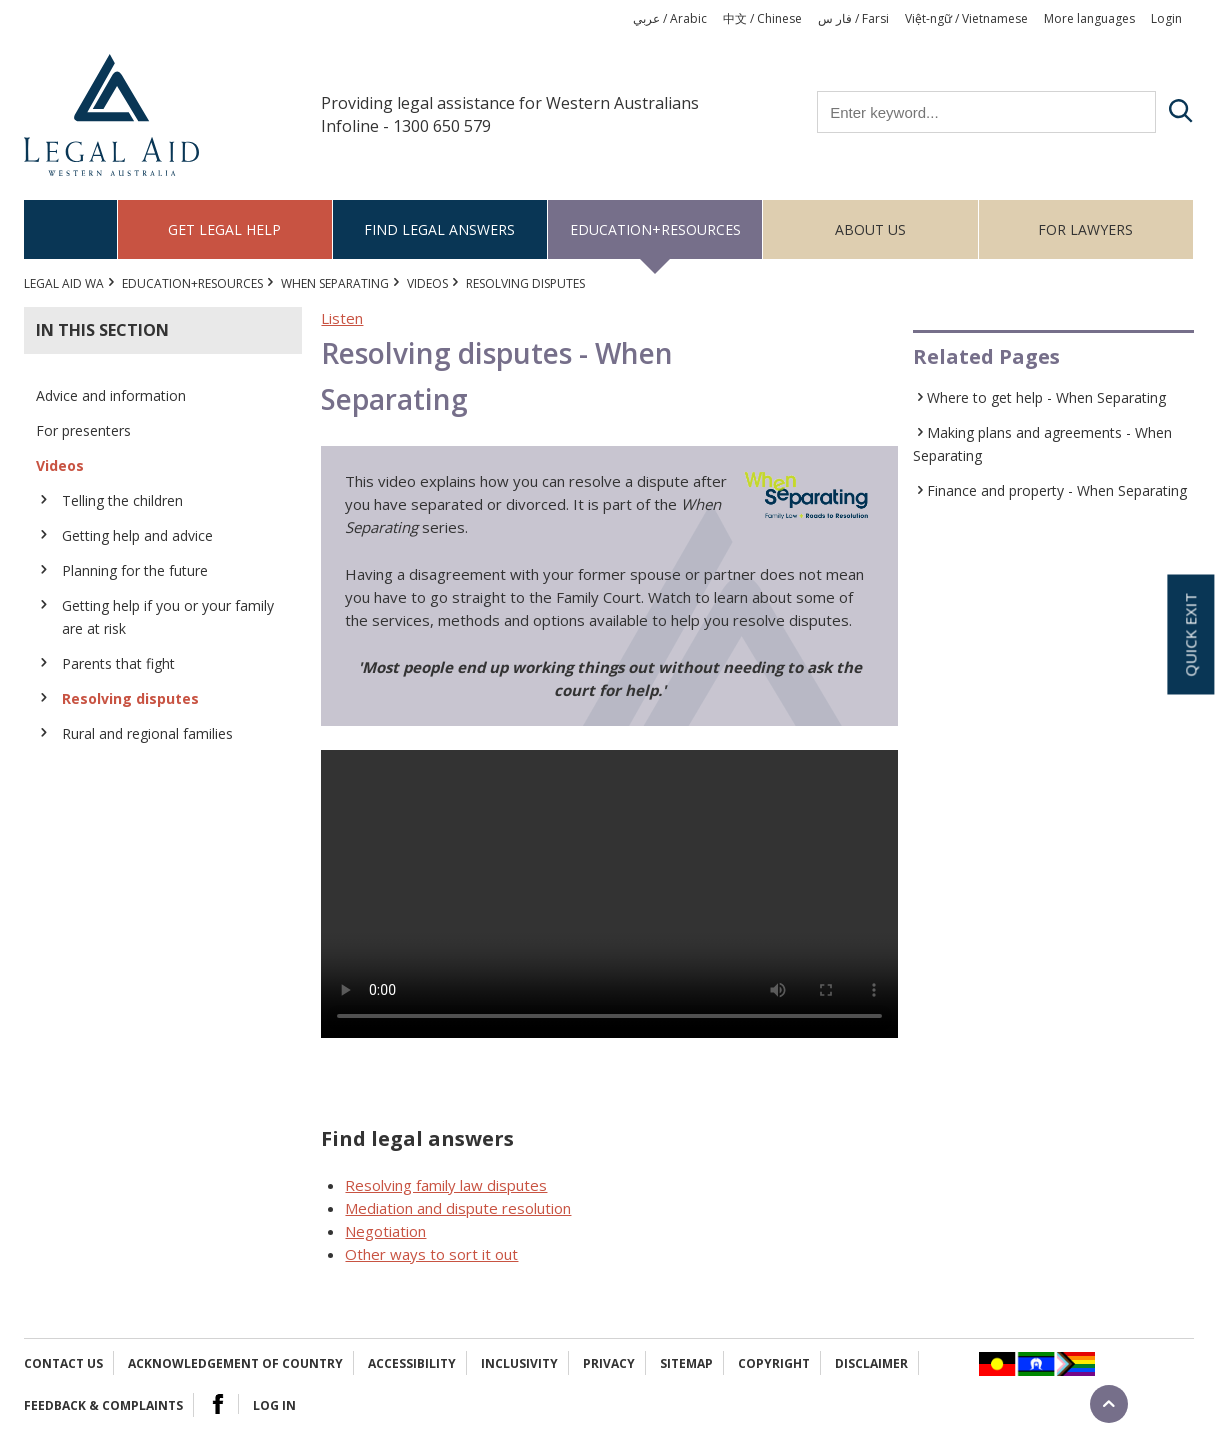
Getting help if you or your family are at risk (168, 617)
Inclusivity (519, 1363)
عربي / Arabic (670, 18)
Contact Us (63, 1363)
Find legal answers (439, 229)
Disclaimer (871, 1363)
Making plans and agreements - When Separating (1042, 444)
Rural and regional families (147, 733)
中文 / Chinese (762, 18)
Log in (274, 1405)
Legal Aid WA (64, 283)
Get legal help (224, 229)
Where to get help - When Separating (1046, 397)
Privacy (609, 1363)
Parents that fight (118, 663)
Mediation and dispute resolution (458, 1208)
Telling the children (122, 500)
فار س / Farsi (853, 18)
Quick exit (1190, 634)
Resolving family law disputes (446, 1185)
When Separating (335, 283)
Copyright (774, 1363)
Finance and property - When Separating (1057, 490)
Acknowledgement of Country (235, 1363)
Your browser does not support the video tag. (609, 894)
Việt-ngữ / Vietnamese (966, 18)
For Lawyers (1085, 229)
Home (71, 229)
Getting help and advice (137, 535)
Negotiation (385, 1231)
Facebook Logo (218, 1404)
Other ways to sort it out (431, 1254)
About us (870, 229)
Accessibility (412, 1363)
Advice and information (111, 395)
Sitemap (686, 1363)
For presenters (83, 430)
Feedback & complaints (103, 1405)
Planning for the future (135, 570)
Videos (427, 283)
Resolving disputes (130, 698)
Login (1166, 18)
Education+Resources (655, 229)
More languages (1089, 18)
